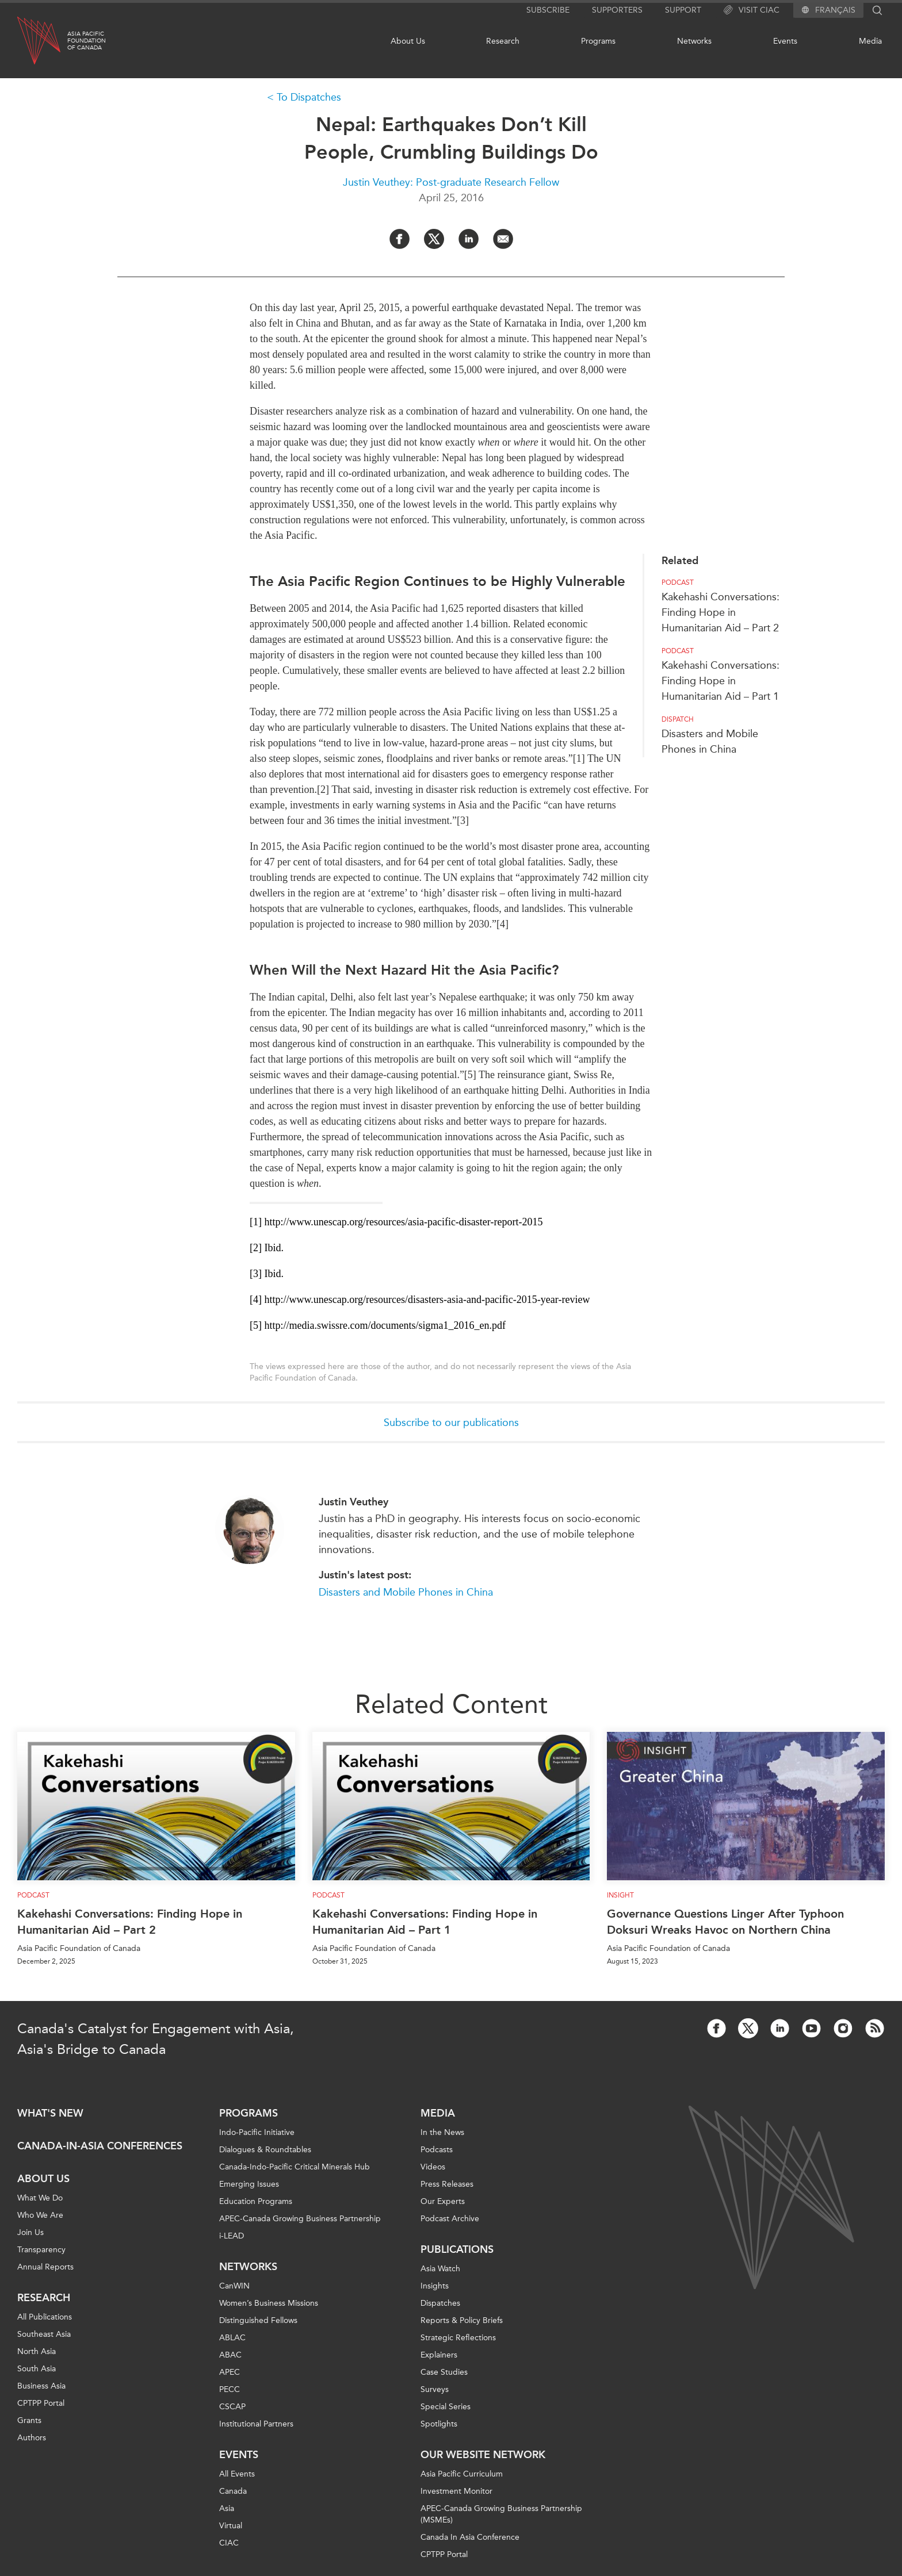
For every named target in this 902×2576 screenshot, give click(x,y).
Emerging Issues (249, 2184)
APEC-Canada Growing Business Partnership (300, 2219)
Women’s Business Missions (268, 2303)
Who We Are (40, 2215)
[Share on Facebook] (399, 239)
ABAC (230, 2355)
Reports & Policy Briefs (462, 2320)
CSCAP (232, 2407)
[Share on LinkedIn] (468, 239)
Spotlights (439, 2424)
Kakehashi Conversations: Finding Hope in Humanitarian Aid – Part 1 (720, 681)
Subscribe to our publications (451, 1422)
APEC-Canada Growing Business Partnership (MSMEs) (501, 2514)
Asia (226, 2508)
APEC (229, 2372)
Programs (598, 41)
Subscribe (548, 10)
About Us (408, 41)
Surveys (435, 2389)
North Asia (36, 2351)
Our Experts (443, 2201)
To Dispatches (309, 97)
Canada (233, 2491)
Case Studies (444, 2372)
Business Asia (41, 2386)
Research (502, 41)
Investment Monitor (456, 2491)
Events (785, 41)
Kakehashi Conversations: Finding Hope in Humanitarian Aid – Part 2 (720, 612)
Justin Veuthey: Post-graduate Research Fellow (451, 182)
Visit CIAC (751, 10)
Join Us (30, 2232)
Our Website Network (483, 2454)
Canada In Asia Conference (470, 2537)
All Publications (44, 2317)
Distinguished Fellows (258, 2320)
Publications (457, 2249)
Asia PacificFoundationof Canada (86, 40)
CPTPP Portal (40, 2403)
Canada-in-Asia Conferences (99, 2146)
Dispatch (678, 719)
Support (683, 10)
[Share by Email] (503, 239)
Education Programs (255, 2201)
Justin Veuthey (353, 1502)
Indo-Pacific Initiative (257, 2132)
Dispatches (440, 2303)
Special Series (446, 2407)
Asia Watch (440, 2269)
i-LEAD (231, 2236)
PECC (229, 2389)
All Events (237, 2474)
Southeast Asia (44, 2334)
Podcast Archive (450, 2219)
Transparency (41, 2250)
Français (835, 10)
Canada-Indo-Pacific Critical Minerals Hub (294, 2167)
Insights (435, 2286)
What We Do (40, 2198)
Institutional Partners (256, 2424)
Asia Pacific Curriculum (462, 2474)
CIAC (229, 2543)
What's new (50, 2113)
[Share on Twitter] (434, 239)
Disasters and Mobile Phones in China (406, 1592)
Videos (433, 2167)
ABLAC (232, 2338)
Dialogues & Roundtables (265, 2150)
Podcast (678, 582)
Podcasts (437, 2150)
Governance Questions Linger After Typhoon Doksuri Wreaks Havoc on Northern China (725, 1922)
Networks (694, 41)
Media (870, 41)
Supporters (617, 10)
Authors (31, 2438)
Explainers (439, 2355)
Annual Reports (45, 2267)
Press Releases (447, 2184)
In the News (442, 2132)
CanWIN (234, 2286)
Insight (620, 1895)
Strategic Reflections (458, 2338)
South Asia (36, 2369)
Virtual (230, 2526)
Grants (29, 2420)
